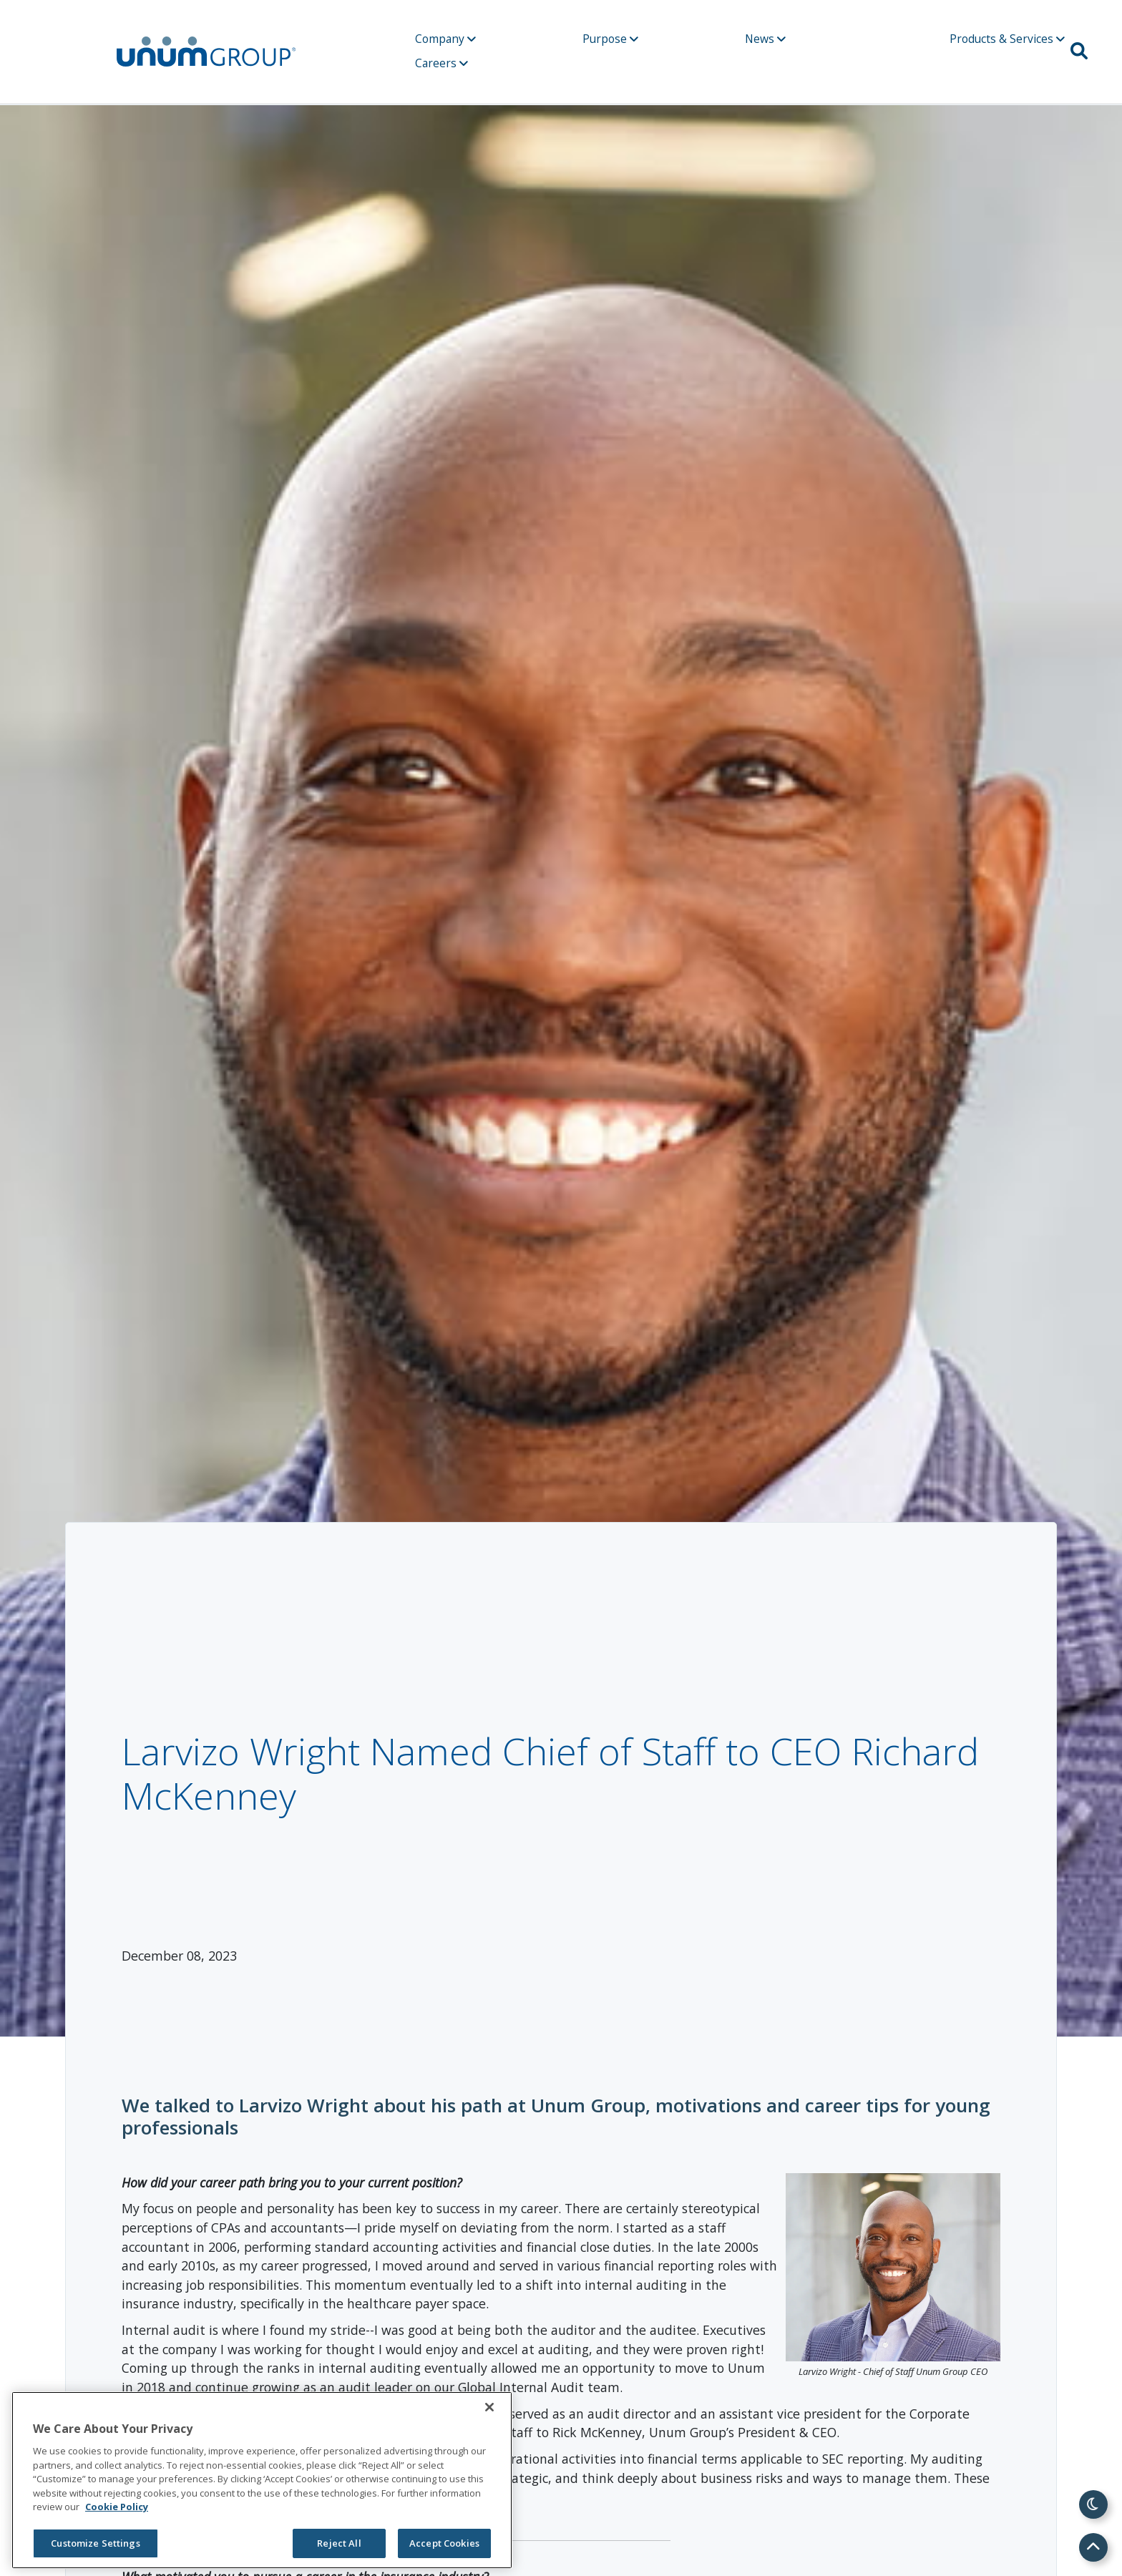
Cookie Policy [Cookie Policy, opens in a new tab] (116, 2506)
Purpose (610, 39)
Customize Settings (95, 2543)
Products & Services (1007, 39)
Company (445, 39)
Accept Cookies (444, 2543)
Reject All (339, 2543)
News (765, 39)
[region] (261, 2480)
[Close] (489, 2407)
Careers (441, 63)
